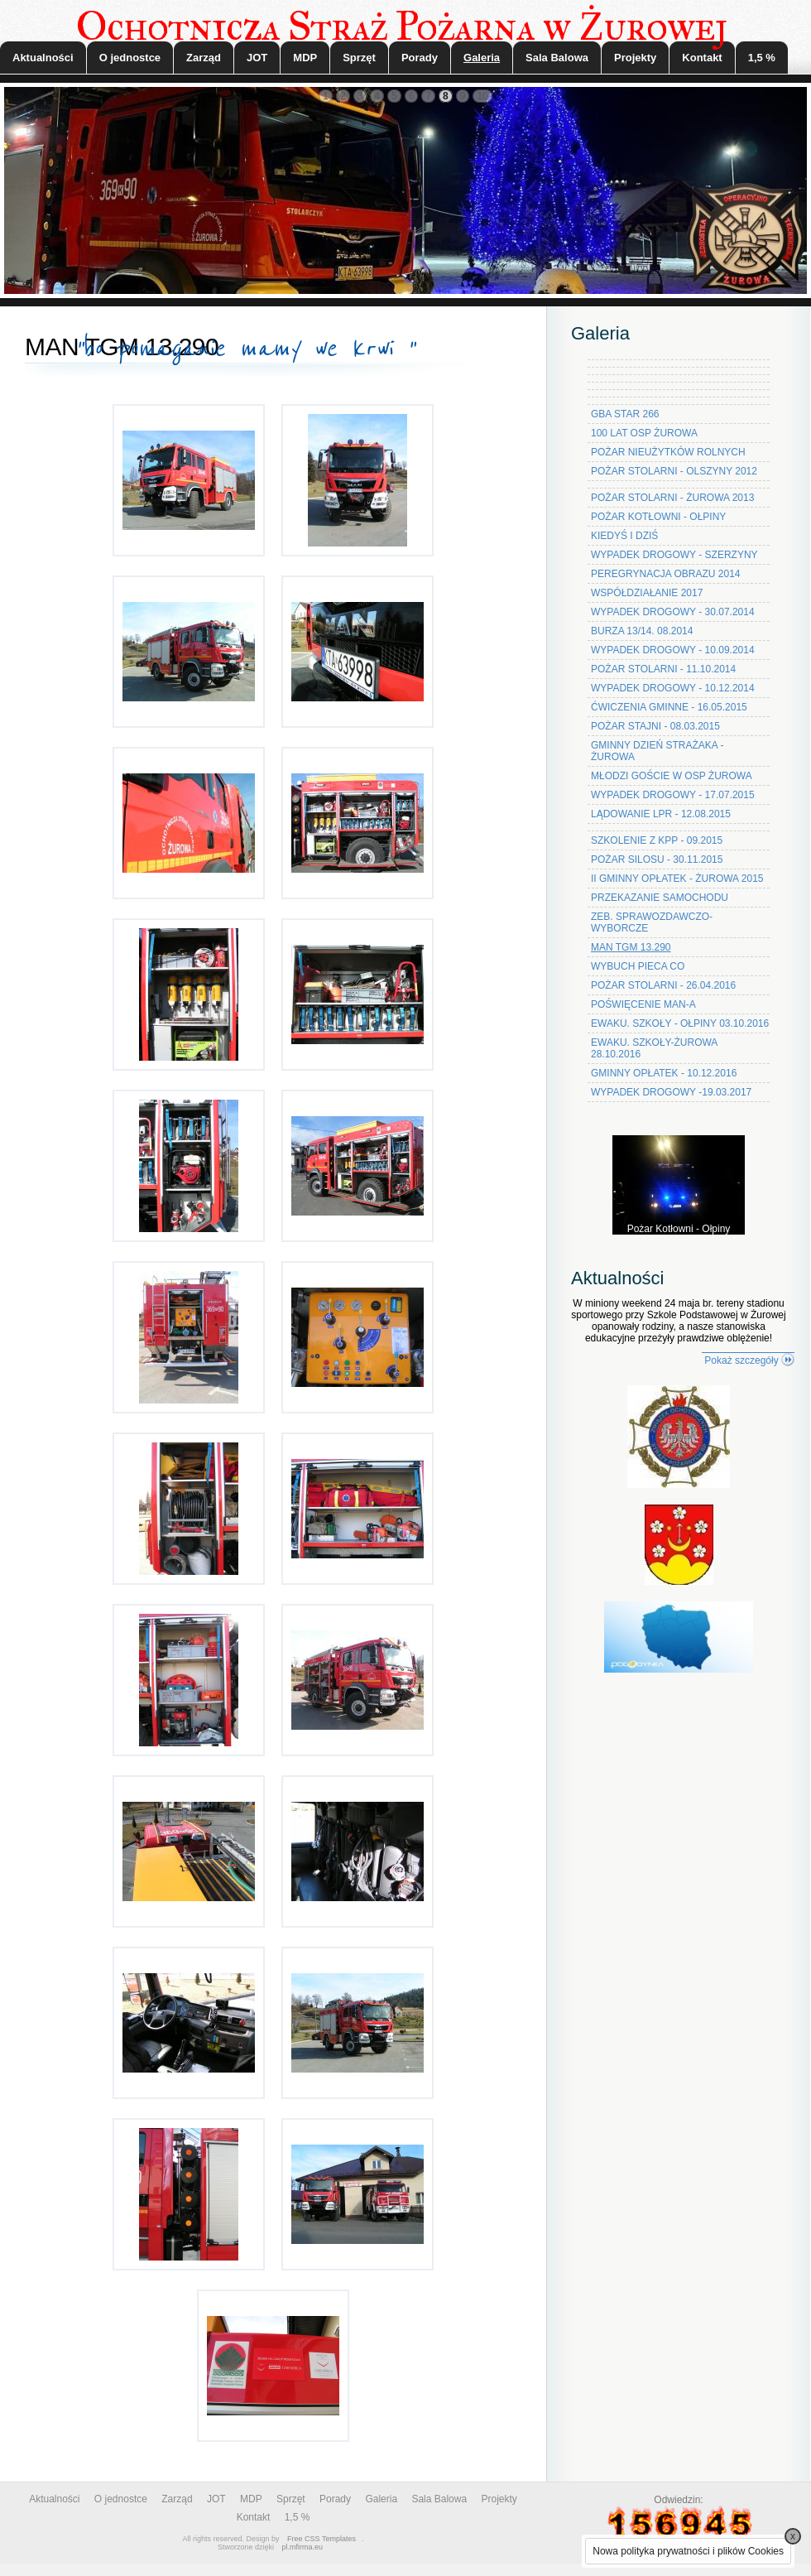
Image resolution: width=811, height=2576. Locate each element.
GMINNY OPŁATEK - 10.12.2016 (664, 1073)
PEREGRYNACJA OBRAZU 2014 (666, 574)
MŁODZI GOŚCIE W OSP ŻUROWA (671, 776)
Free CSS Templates (321, 2539)
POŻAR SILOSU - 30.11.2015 (656, 859)
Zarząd (203, 57)
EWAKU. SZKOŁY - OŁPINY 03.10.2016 (680, 1023)
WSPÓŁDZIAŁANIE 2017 (647, 593)
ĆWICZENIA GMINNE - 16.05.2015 (669, 707)
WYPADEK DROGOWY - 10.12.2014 (673, 688)
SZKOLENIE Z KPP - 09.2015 (656, 840)
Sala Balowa (556, 57)
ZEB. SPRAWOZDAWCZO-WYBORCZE (652, 922)
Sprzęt (359, 57)
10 (482, 96)
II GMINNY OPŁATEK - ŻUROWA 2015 (677, 878)
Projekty (635, 57)
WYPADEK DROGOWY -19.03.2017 (671, 1092)
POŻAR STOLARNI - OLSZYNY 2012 (674, 471)
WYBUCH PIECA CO (637, 966)
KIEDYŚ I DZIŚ (624, 536)
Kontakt (702, 57)
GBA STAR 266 (625, 414)
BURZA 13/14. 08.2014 (642, 631)
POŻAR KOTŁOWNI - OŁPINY (658, 516)
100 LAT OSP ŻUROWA (644, 433)
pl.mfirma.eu (303, 2547)
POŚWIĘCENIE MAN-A (643, 1004)
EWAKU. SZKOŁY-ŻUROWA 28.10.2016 (654, 1048)
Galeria (481, 57)
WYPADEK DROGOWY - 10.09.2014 (673, 650)
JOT (257, 57)
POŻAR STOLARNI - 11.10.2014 (663, 669)
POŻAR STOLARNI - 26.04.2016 (663, 985)
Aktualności (43, 57)
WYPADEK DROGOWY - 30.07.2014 (673, 612)
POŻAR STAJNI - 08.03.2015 (655, 726)
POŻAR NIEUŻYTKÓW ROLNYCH (668, 452)
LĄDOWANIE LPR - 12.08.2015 (661, 814)
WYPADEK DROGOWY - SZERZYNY (674, 555)
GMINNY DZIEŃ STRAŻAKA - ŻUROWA (657, 751)
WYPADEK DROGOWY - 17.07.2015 (673, 795)
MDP (305, 57)
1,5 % (761, 57)
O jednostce (130, 57)
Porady (419, 57)
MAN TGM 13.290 (630, 947)
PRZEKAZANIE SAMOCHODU (659, 897)
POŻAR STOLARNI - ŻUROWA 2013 (672, 497)
